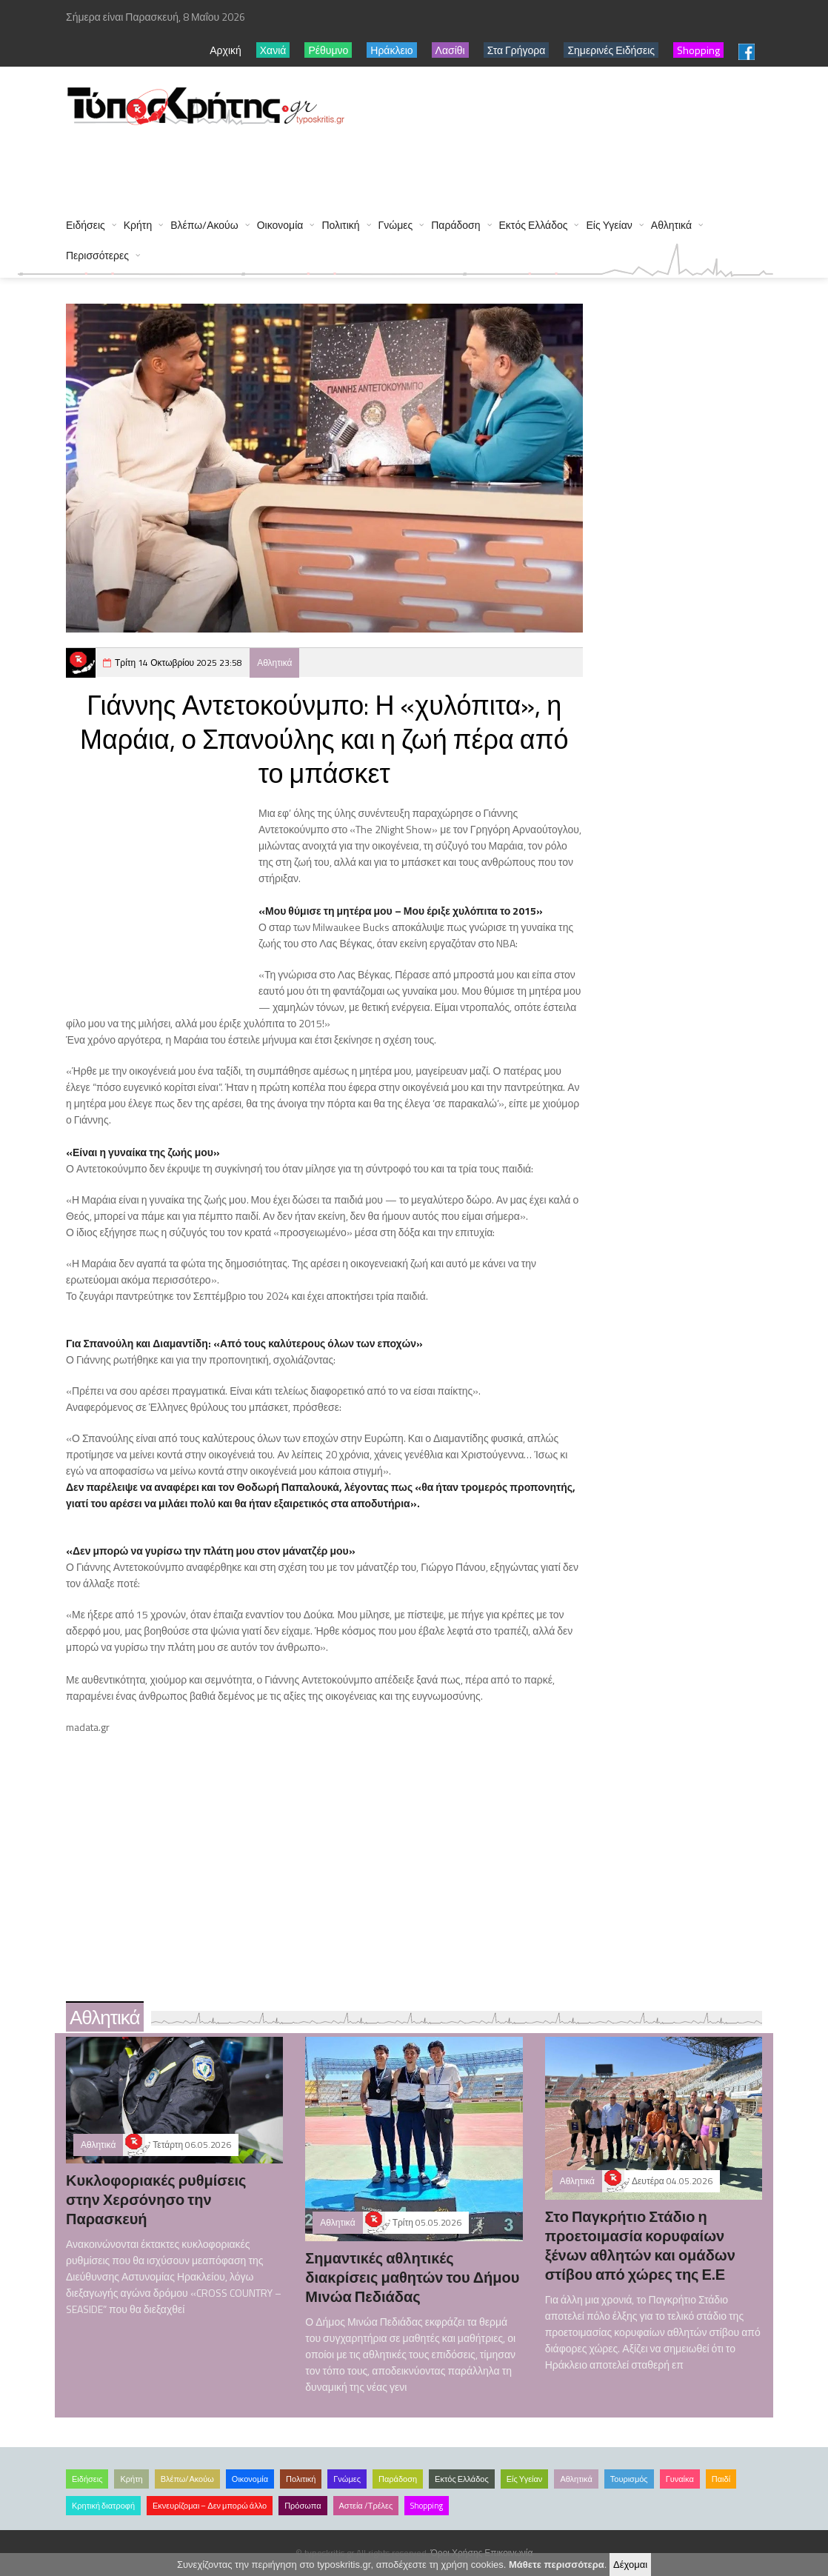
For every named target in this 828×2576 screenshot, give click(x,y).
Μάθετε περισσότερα (556, 2564)
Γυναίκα (680, 2479)
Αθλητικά (671, 225)
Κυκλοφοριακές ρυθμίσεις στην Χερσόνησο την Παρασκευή (156, 2199)
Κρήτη (138, 225)
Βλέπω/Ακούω (204, 225)
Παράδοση (455, 225)
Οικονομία (280, 225)
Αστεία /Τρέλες (366, 2506)
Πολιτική (340, 225)
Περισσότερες (97, 255)
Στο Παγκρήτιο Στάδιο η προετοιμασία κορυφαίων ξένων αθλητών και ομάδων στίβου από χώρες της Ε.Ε (640, 2245)
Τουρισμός (629, 2479)
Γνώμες (395, 225)
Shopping (426, 2506)
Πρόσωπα (302, 2506)
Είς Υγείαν (609, 225)
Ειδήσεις (85, 225)
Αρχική (225, 50)
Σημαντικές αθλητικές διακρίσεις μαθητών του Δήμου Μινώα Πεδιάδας (412, 2277)
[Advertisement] (335, 164)
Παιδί (721, 2479)
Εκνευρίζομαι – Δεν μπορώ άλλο (210, 2506)
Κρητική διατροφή (103, 2506)
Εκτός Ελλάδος (533, 225)
